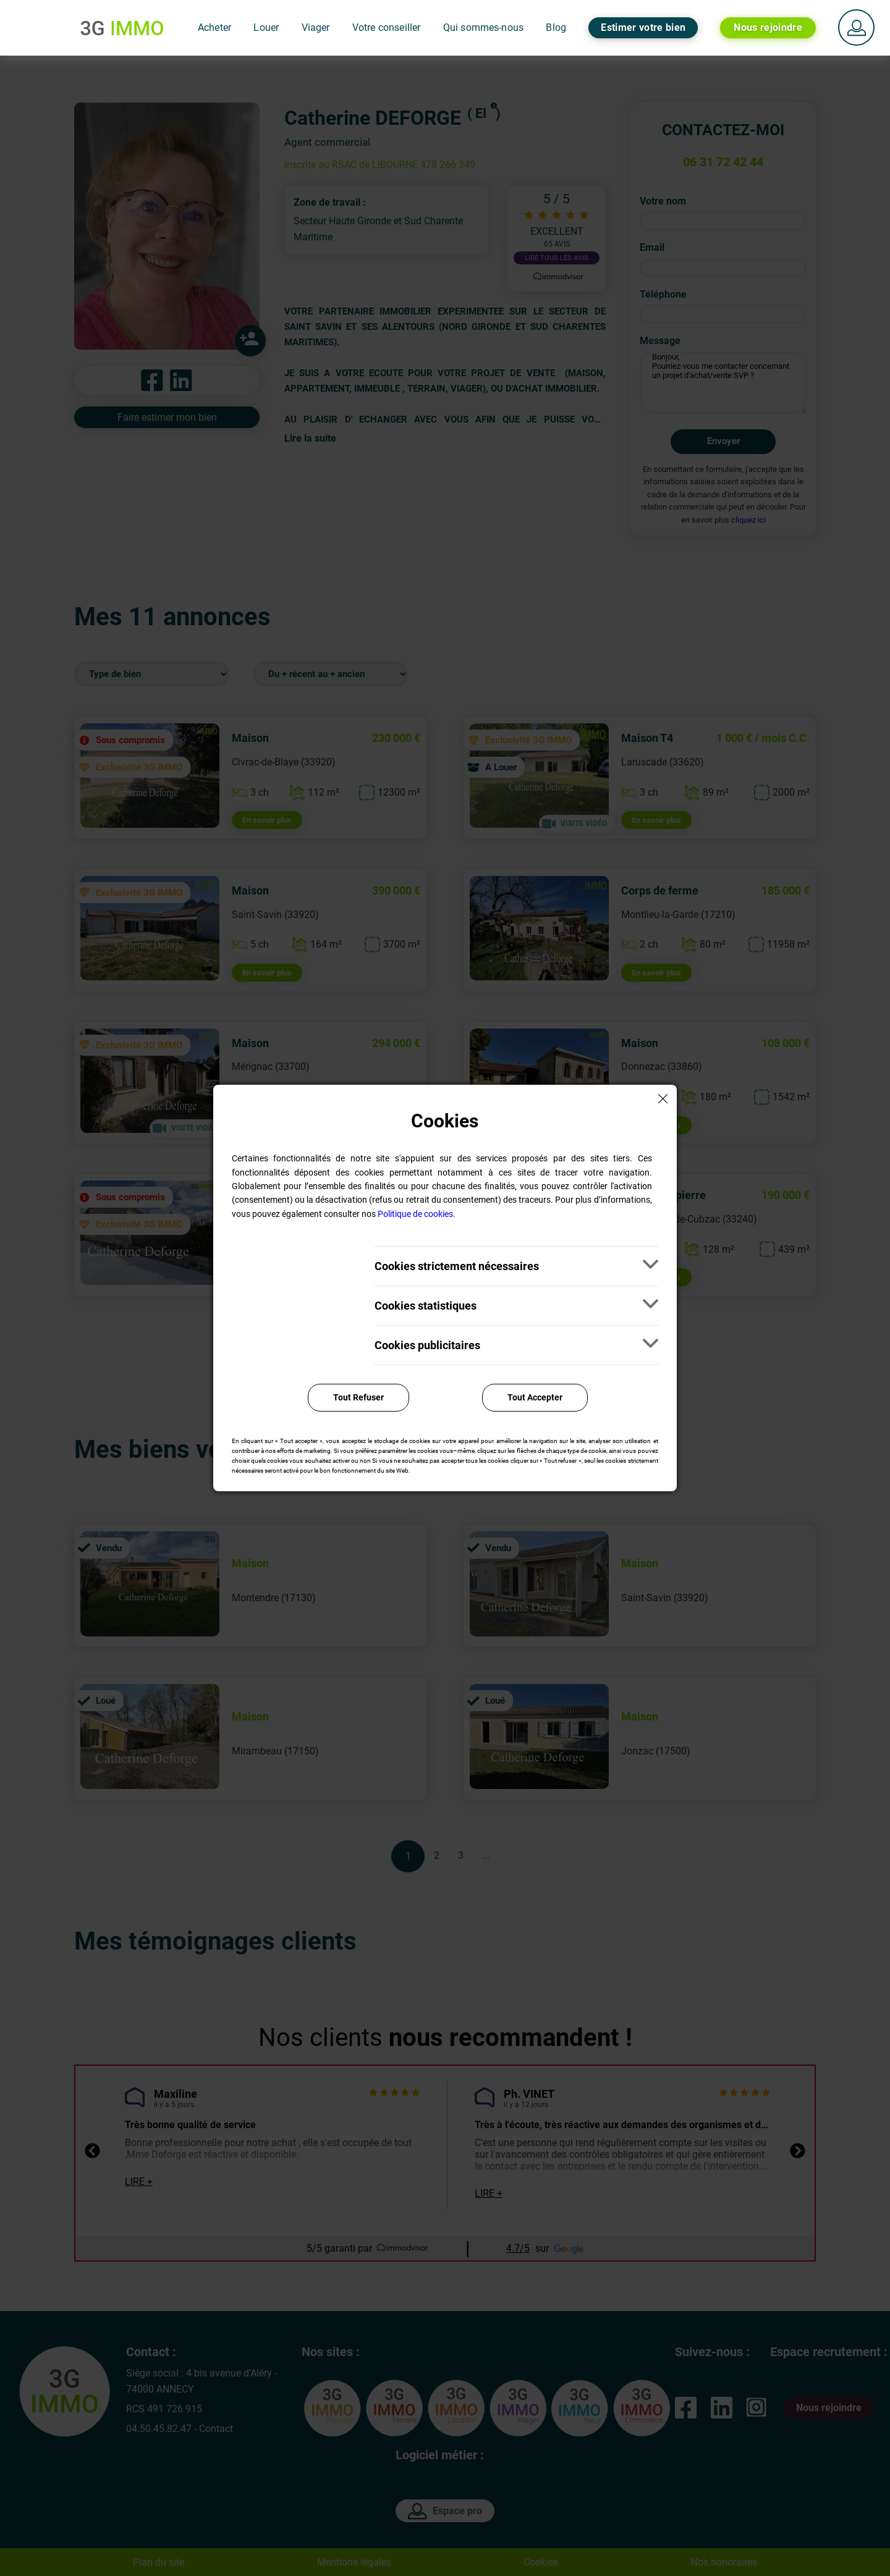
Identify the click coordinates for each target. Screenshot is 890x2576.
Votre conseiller (386, 27)
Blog (556, 27)
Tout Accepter (534, 1397)
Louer (266, 27)
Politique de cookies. (417, 1214)
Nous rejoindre (768, 27)
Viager (316, 27)
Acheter (214, 27)
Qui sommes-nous (483, 27)
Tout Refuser (358, 1397)
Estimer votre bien (643, 27)
